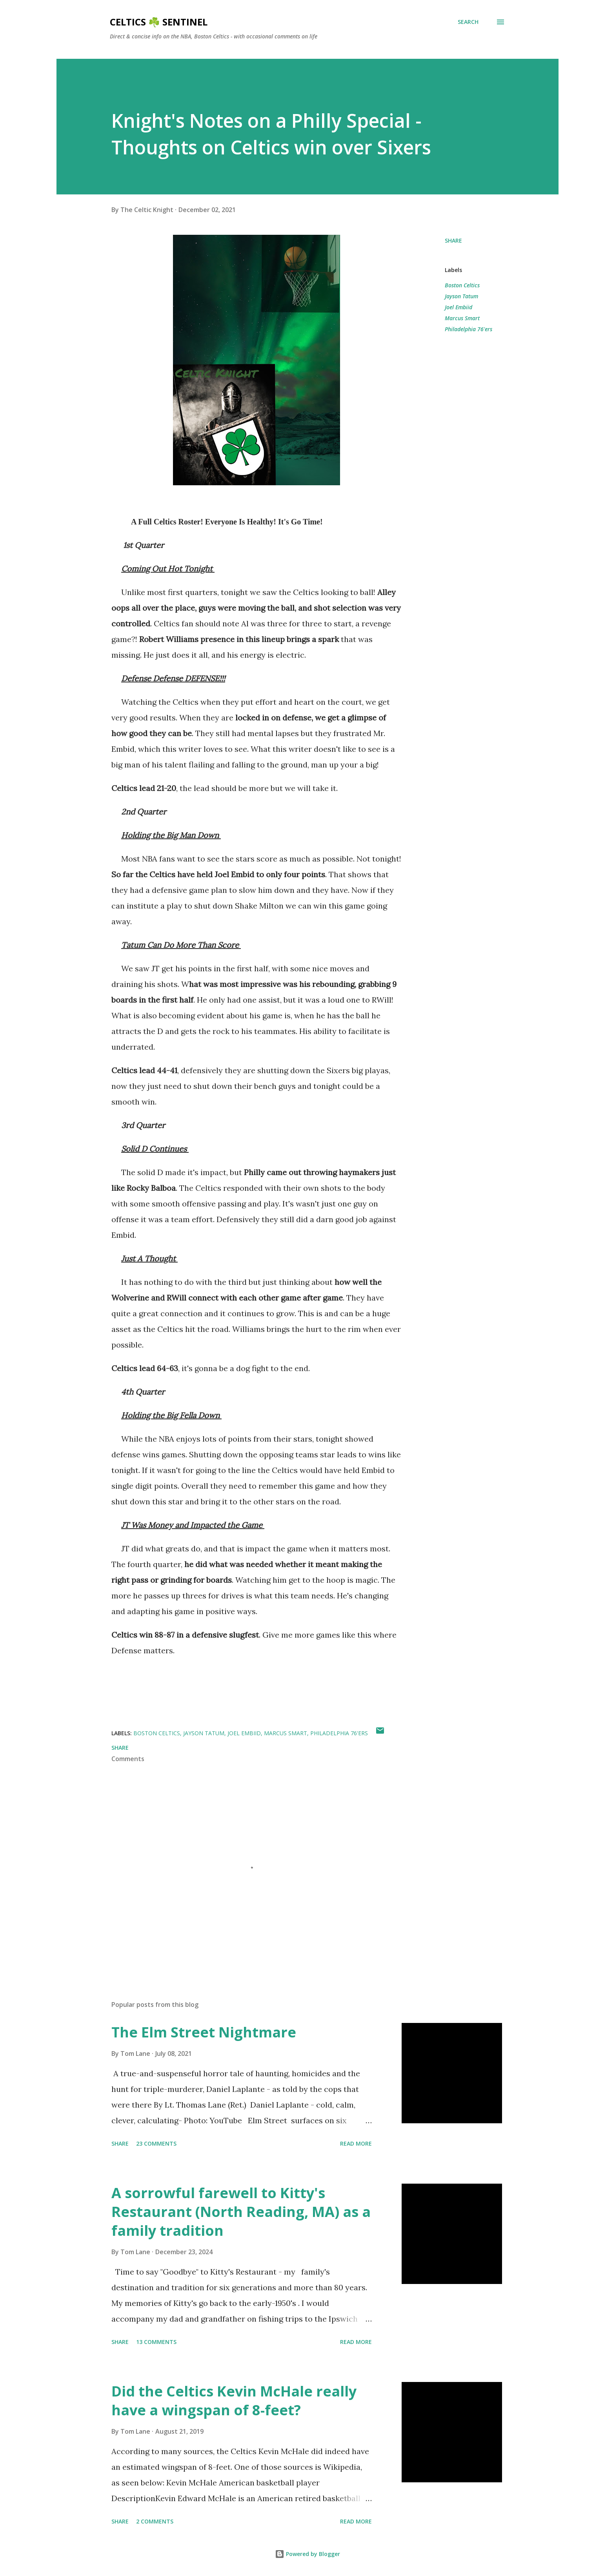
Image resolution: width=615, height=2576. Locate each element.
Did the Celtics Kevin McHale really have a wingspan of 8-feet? (234, 2401)
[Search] (468, 22)
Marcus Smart (462, 318)
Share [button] (453, 240)
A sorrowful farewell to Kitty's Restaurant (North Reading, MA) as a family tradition (241, 2211)
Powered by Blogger (307, 2554)
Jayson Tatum (461, 296)
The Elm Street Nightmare (203, 2032)
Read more (356, 2143)
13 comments (156, 2342)
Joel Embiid (458, 307)
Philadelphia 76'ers (468, 329)
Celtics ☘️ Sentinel (158, 21)
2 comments (154, 2521)
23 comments (156, 2143)
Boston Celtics (462, 285)
